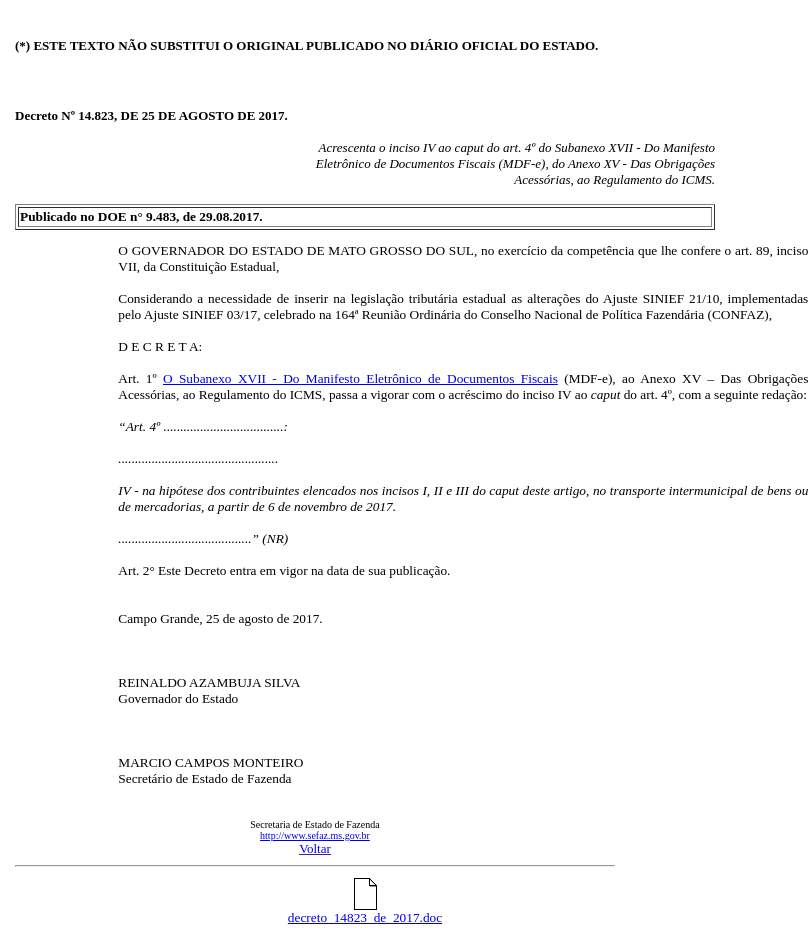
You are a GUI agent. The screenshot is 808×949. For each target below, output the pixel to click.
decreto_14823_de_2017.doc (365, 911)
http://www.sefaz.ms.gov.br (315, 835)
